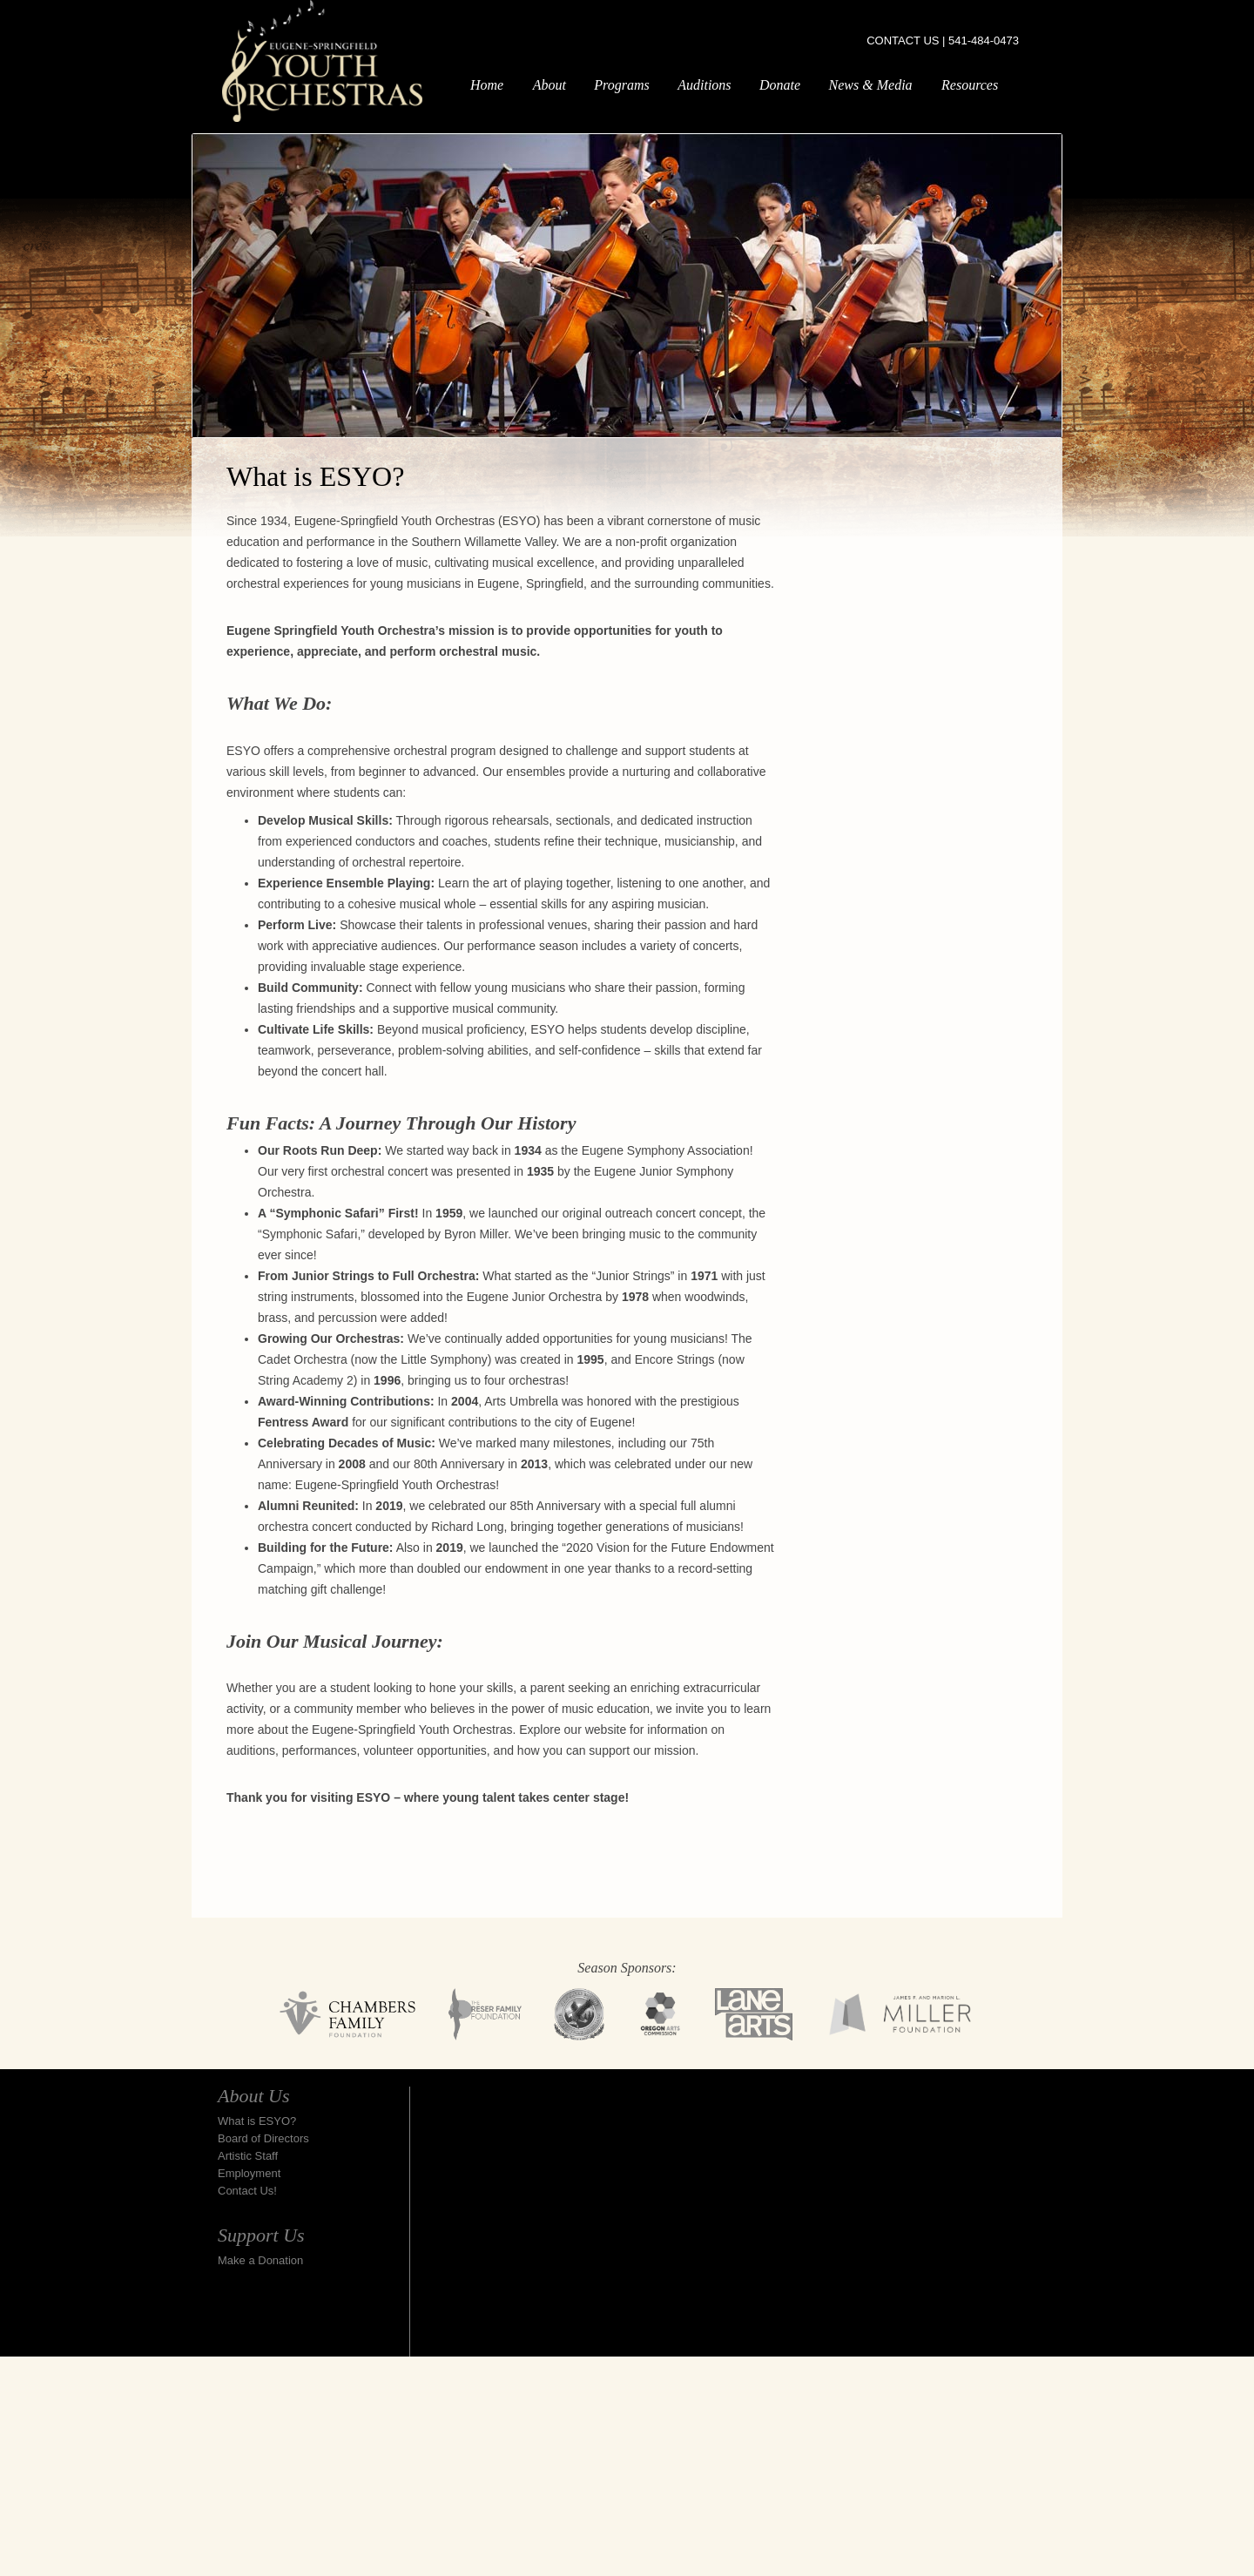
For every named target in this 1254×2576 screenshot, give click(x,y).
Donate (779, 85)
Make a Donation (260, 2260)
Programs (621, 85)
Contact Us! (247, 2190)
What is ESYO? (257, 2121)
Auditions (704, 85)
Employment (249, 2173)
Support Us (261, 2235)
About (549, 85)
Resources (969, 85)
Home (486, 85)
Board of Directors (263, 2138)
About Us (254, 2096)
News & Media (871, 85)
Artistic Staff (248, 2155)
